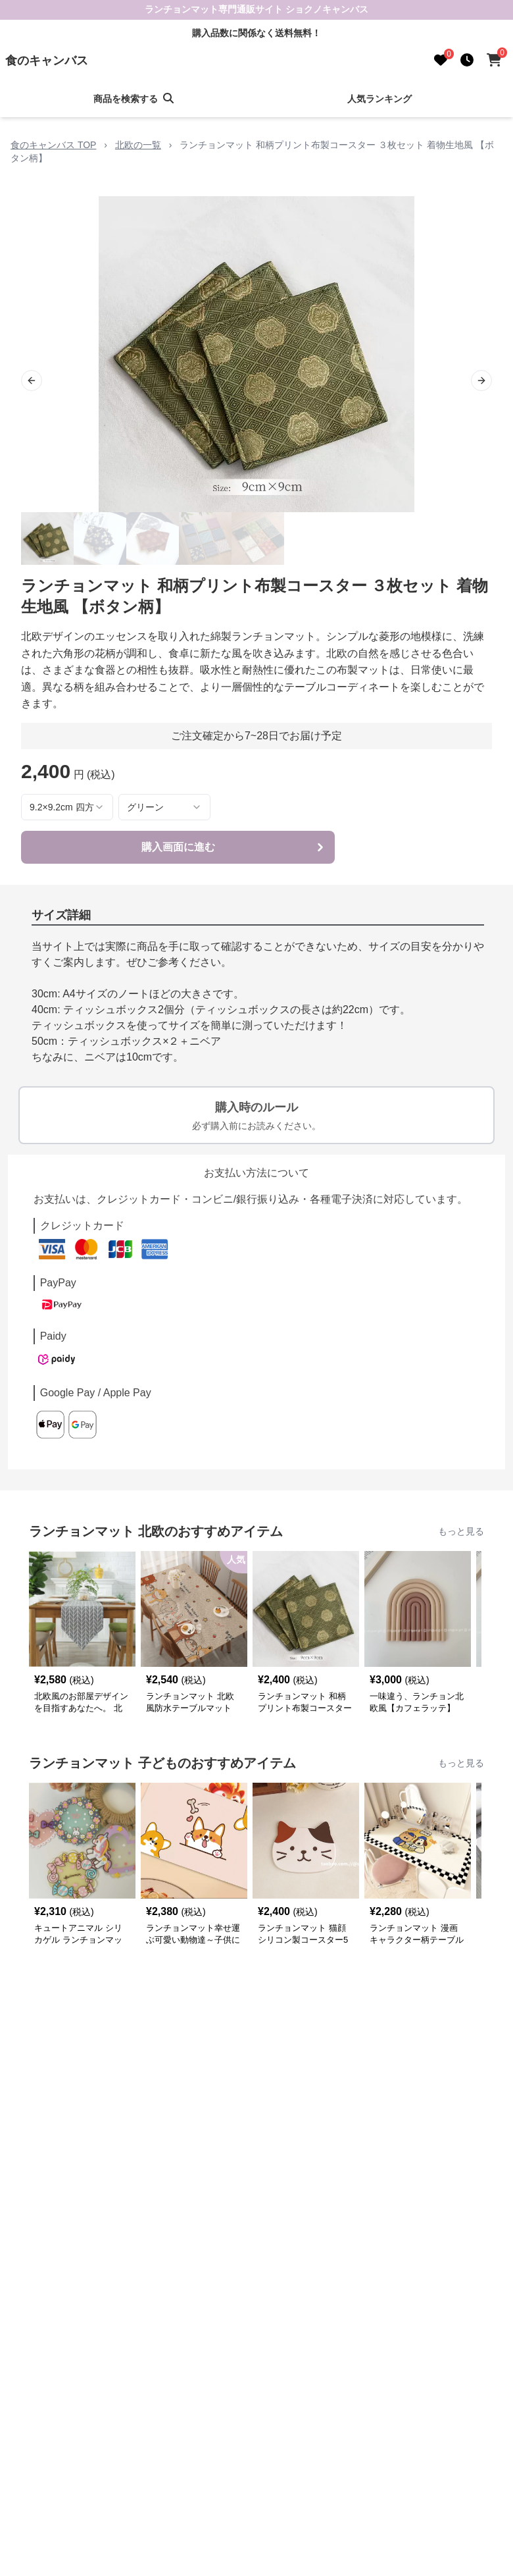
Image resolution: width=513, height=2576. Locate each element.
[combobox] (67, 807)
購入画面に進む (234, 847)
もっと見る (461, 1531)
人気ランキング (379, 98)
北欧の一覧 (138, 145)
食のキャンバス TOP (53, 145)
